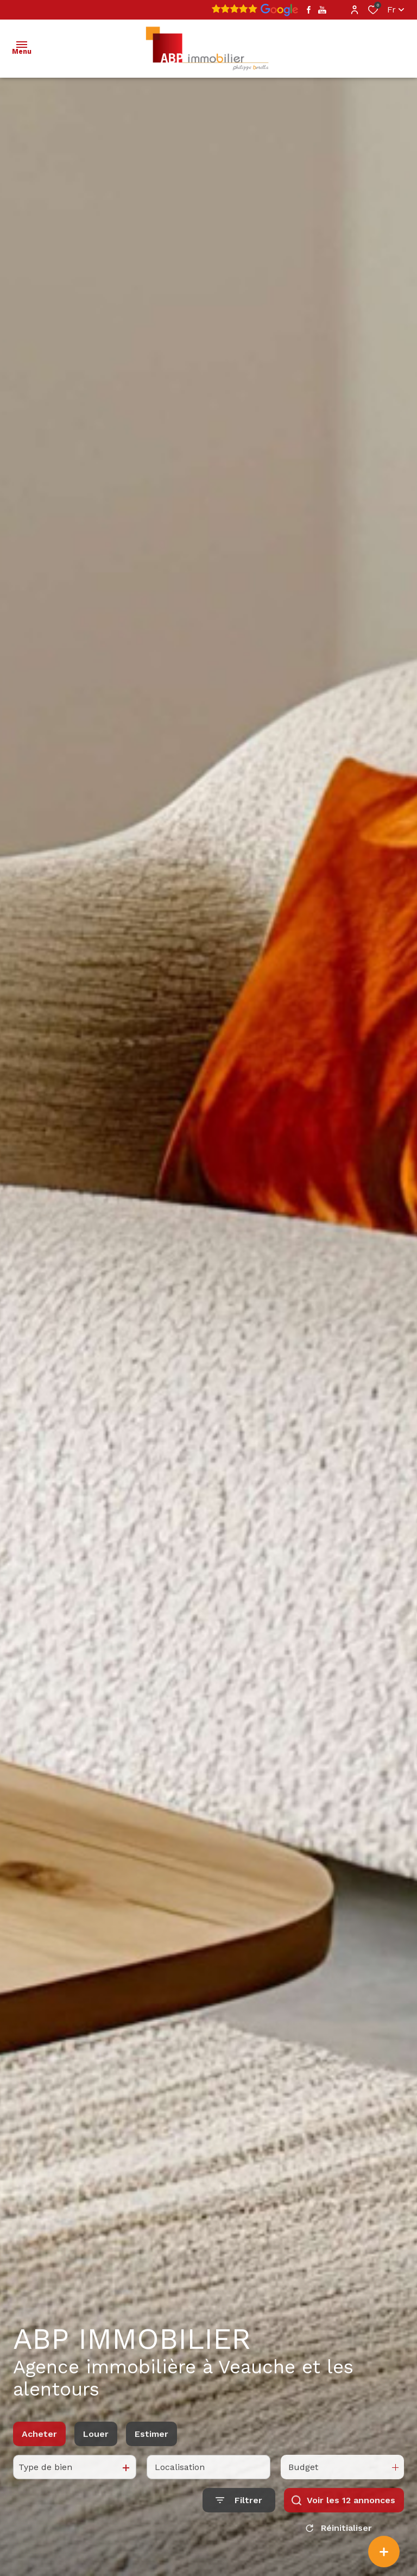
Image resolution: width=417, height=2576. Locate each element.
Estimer (151, 2465)
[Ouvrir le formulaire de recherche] (239, 2531)
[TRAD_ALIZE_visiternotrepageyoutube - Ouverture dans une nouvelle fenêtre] (322, 10)
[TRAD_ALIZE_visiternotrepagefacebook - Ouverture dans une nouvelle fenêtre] (309, 10)
